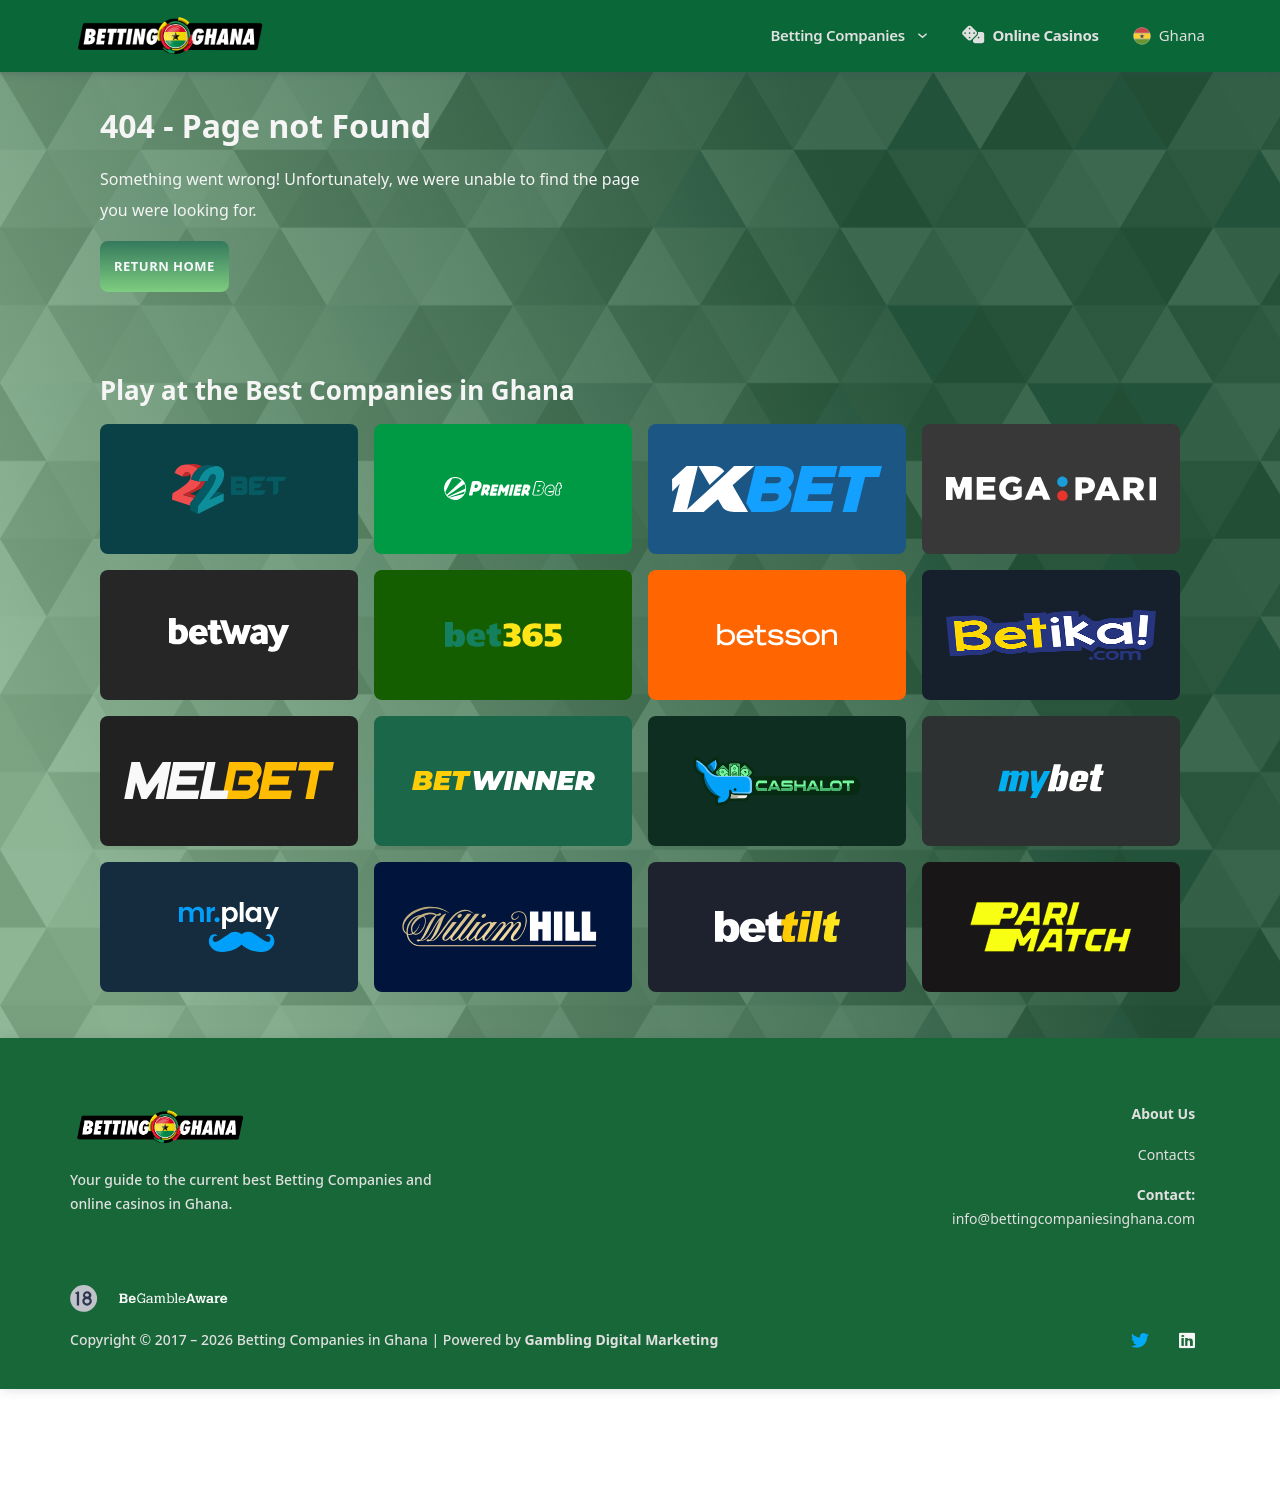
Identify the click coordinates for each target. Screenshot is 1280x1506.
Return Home (164, 266)
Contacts (1166, 1154)
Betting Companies (838, 35)
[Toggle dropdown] (920, 35)
